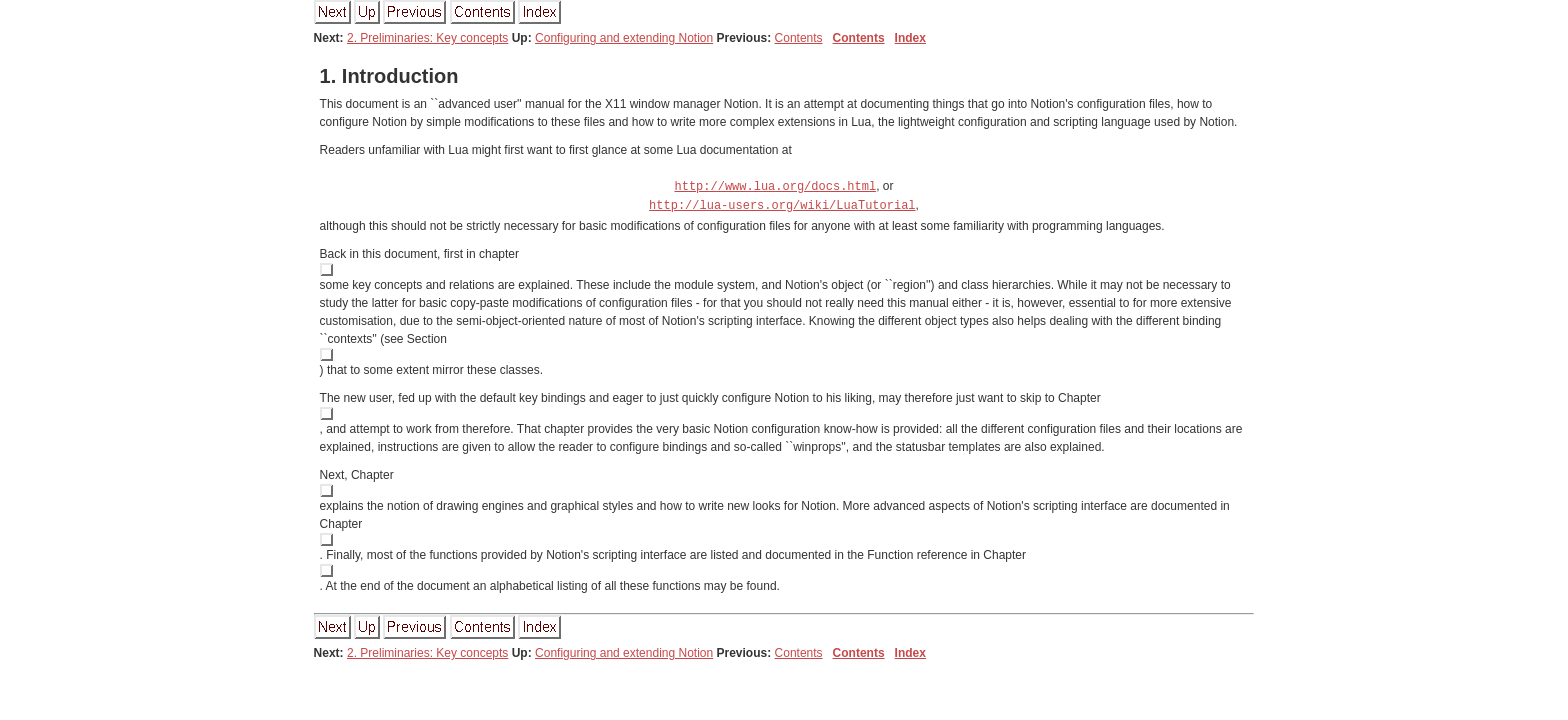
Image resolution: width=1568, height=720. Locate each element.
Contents (799, 38)
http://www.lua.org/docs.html (776, 185)
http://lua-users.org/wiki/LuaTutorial (782, 203)
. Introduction (389, 76)
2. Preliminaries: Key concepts (427, 38)
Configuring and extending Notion (624, 38)
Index (910, 38)
